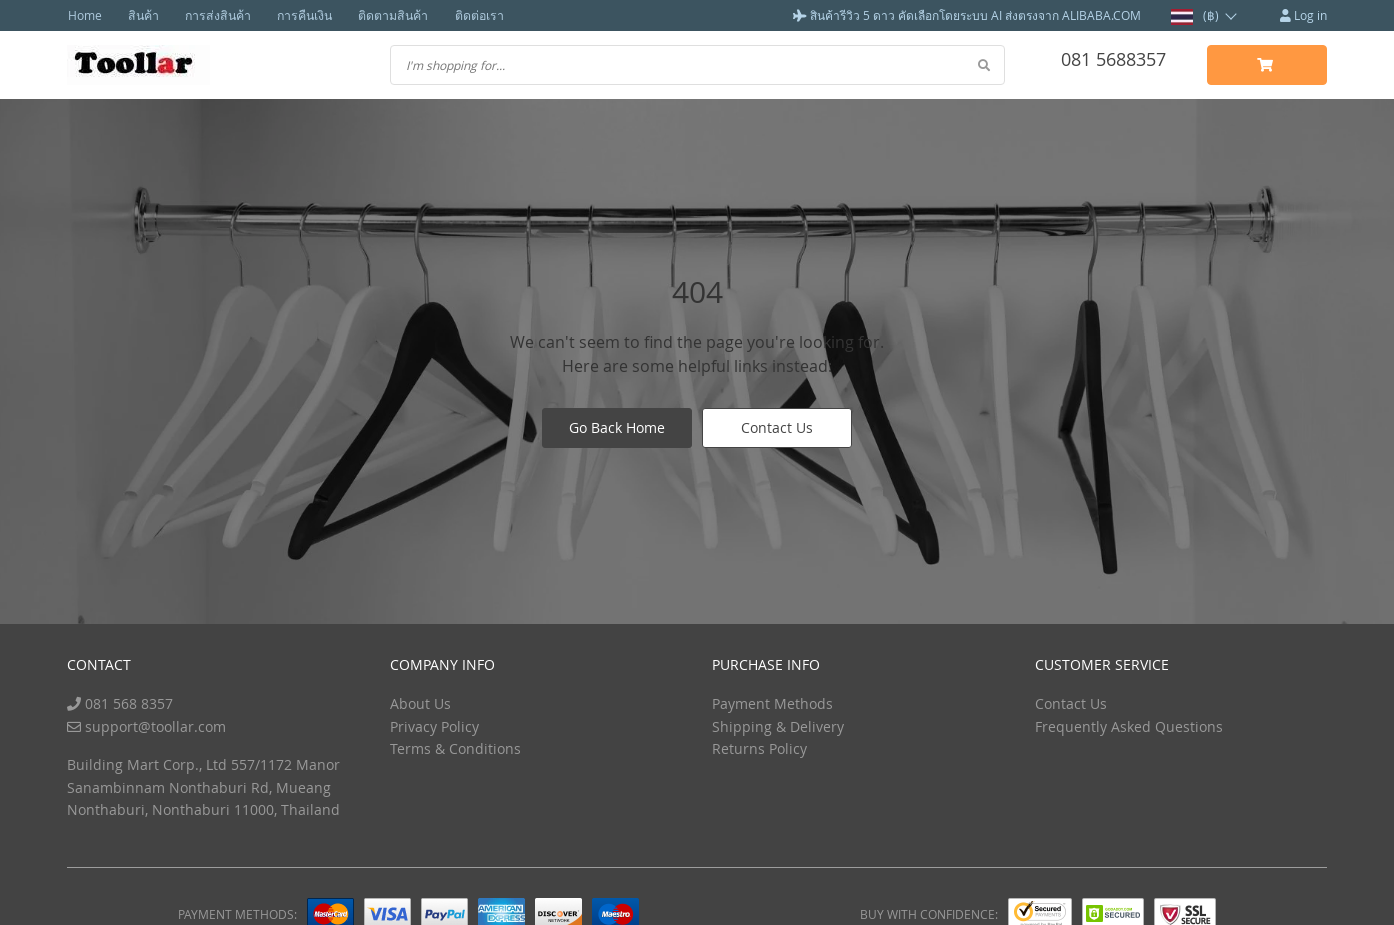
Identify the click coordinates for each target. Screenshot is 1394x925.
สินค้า (141, 15)
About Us (420, 703)
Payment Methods (772, 703)
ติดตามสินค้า (382, 15)
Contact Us (777, 428)
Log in (1303, 15)
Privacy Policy (434, 725)
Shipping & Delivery (778, 725)
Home (84, 15)
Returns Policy (759, 748)
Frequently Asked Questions (1129, 725)
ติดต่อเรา (466, 15)
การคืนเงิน (296, 15)
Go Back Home (617, 428)
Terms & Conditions (455, 748)
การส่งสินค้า (212, 15)
